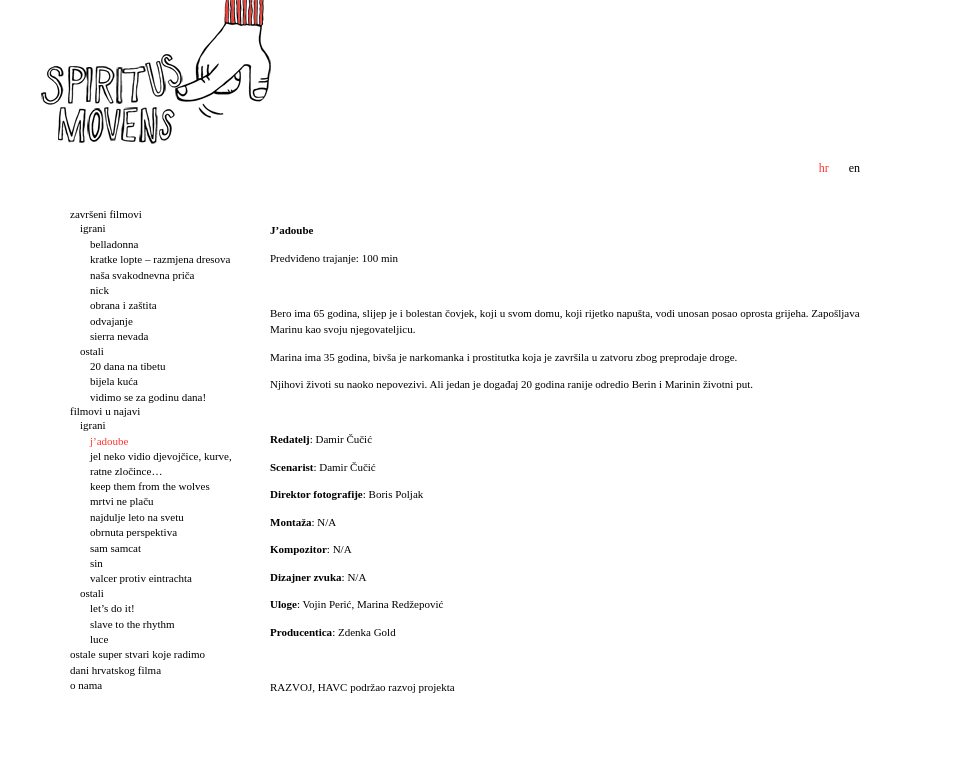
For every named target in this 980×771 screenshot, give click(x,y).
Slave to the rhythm (132, 624)
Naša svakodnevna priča (142, 275)
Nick (99, 290)
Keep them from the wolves (150, 486)
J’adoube (109, 441)
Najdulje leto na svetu (137, 517)
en (854, 168)
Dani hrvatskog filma (115, 670)
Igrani (93, 228)
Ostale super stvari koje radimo (137, 654)
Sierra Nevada (119, 336)
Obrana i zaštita (123, 305)
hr (824, 168)
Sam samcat (115, 548)
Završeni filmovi (106, 214)
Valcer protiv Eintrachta (141, 578)
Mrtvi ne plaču (122, 501)
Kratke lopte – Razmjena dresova (160, 259)
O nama (86, 685)
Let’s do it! (112, 608)
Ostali (92, 351)
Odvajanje (111, 321)
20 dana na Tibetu (127, 366)
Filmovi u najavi (105, 411)
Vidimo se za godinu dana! (148, 397)
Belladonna (114, 244)
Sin (96, 563)
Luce (99, 639)
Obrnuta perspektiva (133, 532)
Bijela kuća (114, 381)
